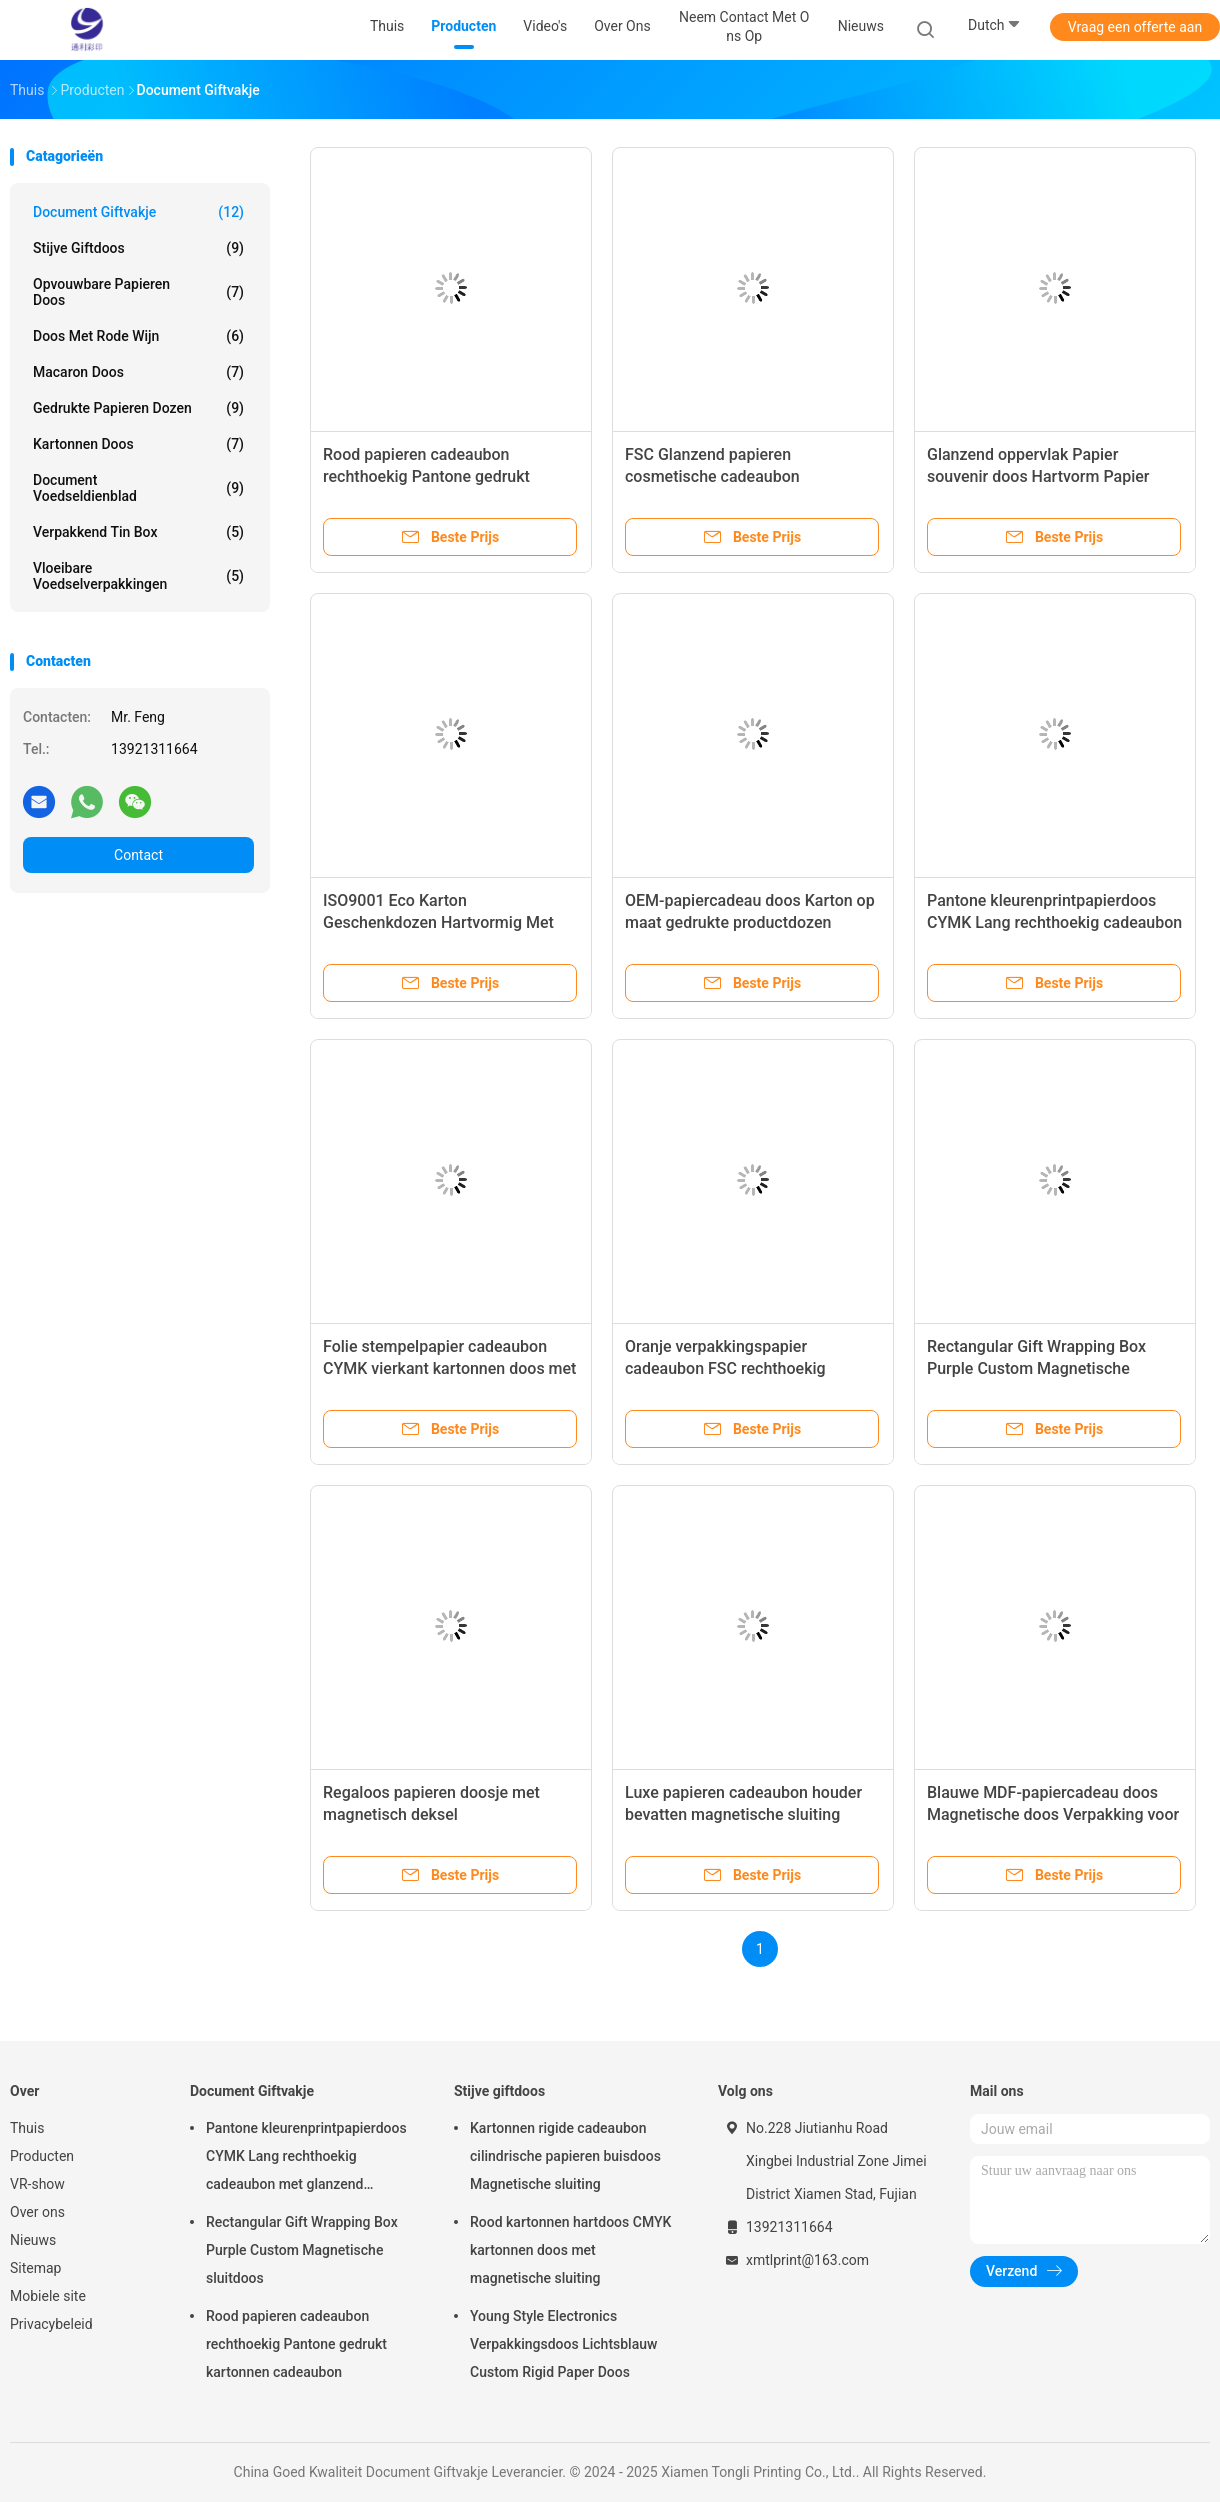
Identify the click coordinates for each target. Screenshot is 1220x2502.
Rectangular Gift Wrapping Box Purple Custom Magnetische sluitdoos (1036, 1368)
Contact (138, 855)
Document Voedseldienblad (138, 488)
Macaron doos (138, 372)
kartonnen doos (138, 444)
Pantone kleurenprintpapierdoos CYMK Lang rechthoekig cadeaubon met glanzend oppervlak (1054, 922)
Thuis (27, 2128)
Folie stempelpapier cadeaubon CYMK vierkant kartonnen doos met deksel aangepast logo (449, 1368)
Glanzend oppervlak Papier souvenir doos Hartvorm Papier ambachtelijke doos (1038, 476)
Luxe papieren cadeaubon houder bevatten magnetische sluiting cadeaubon (743, 1814)
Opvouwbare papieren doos (138, 292)
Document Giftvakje (138, 212)
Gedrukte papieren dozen (138, 408)
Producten (42, 2156)
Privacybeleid (51, 2324)
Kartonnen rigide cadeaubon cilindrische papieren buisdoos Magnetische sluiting (565, 2156)
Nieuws (33, 2240)
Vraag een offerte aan (1135, 27)
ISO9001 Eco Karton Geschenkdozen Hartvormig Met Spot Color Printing (438, 922)
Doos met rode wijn (138, 336)
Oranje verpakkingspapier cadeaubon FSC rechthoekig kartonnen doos (725, 1368)
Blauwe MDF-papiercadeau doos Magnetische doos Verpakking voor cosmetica (1053, 1814)
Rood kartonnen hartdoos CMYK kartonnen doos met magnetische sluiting (570, 2250)
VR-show (37, 2184)
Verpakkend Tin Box (138, 532)
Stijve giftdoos (138, 248)
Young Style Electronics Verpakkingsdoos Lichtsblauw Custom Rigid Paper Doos (563, 2344)
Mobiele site (48, 2296)
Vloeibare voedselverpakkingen (138, 576)
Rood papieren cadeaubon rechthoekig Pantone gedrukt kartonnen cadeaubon (426, 476)
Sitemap (35, 2268)
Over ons (37, 2212)
